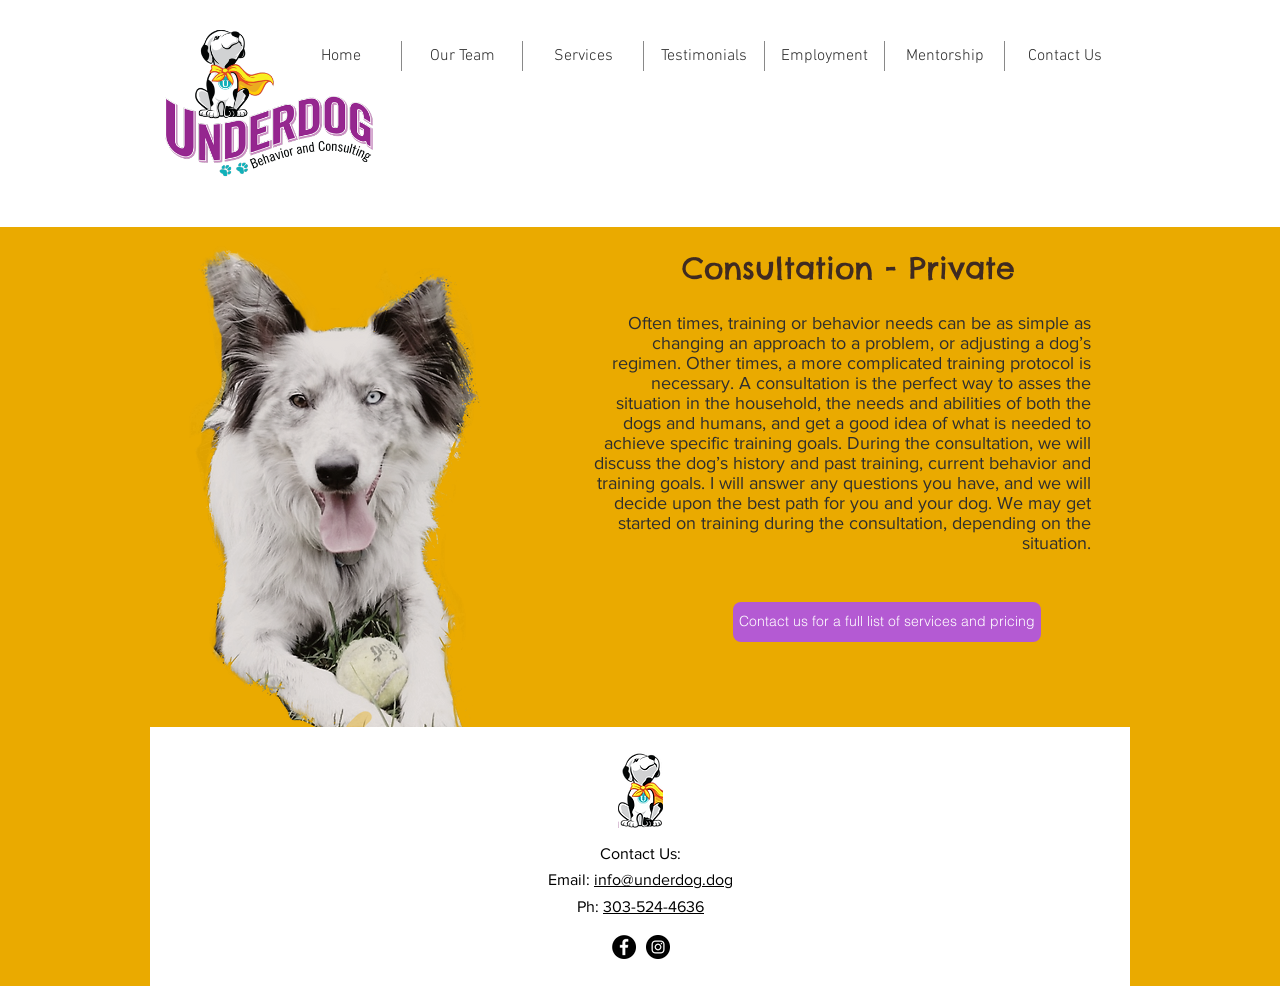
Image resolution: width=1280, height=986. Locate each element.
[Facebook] (624, 947)
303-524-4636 (653, 906)
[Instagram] (658, 947)
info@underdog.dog (663, 879)
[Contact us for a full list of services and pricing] (887, 622)
